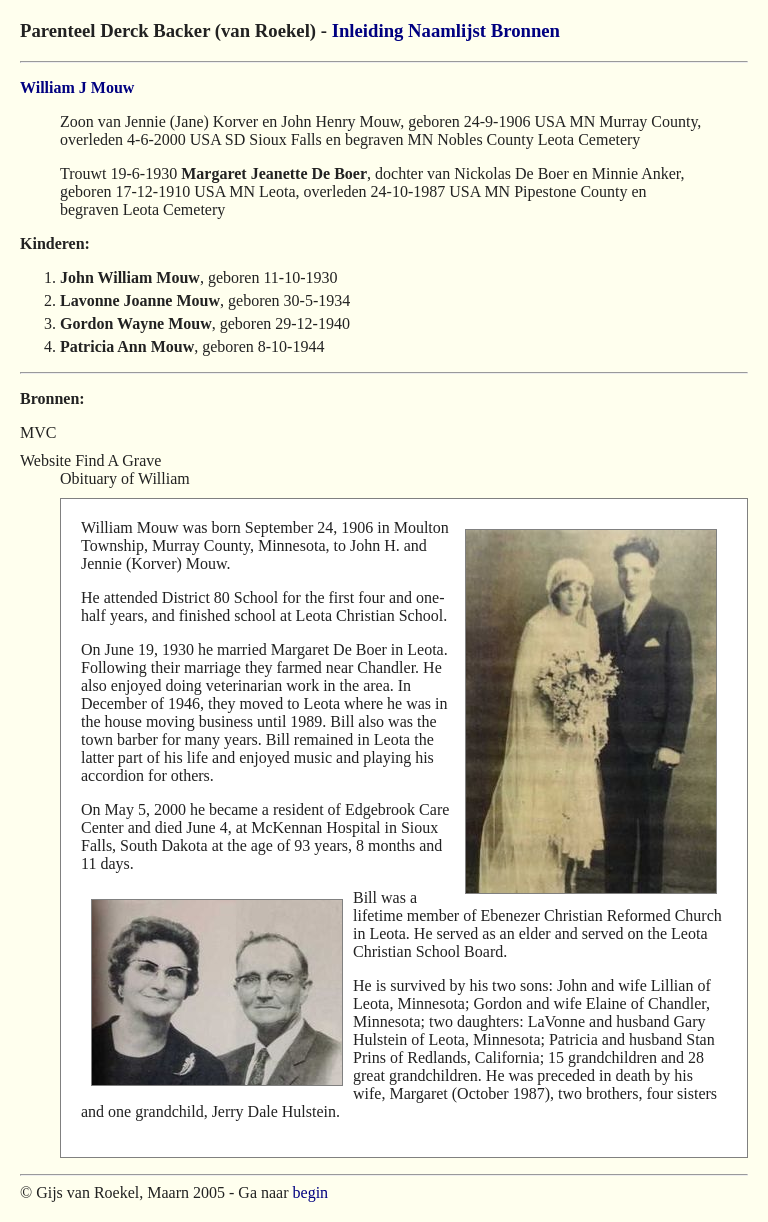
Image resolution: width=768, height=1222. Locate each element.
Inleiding (368, 30)
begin (311, 1192)
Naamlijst (447, 30)
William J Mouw (77, 87)
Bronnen (525, 30)
